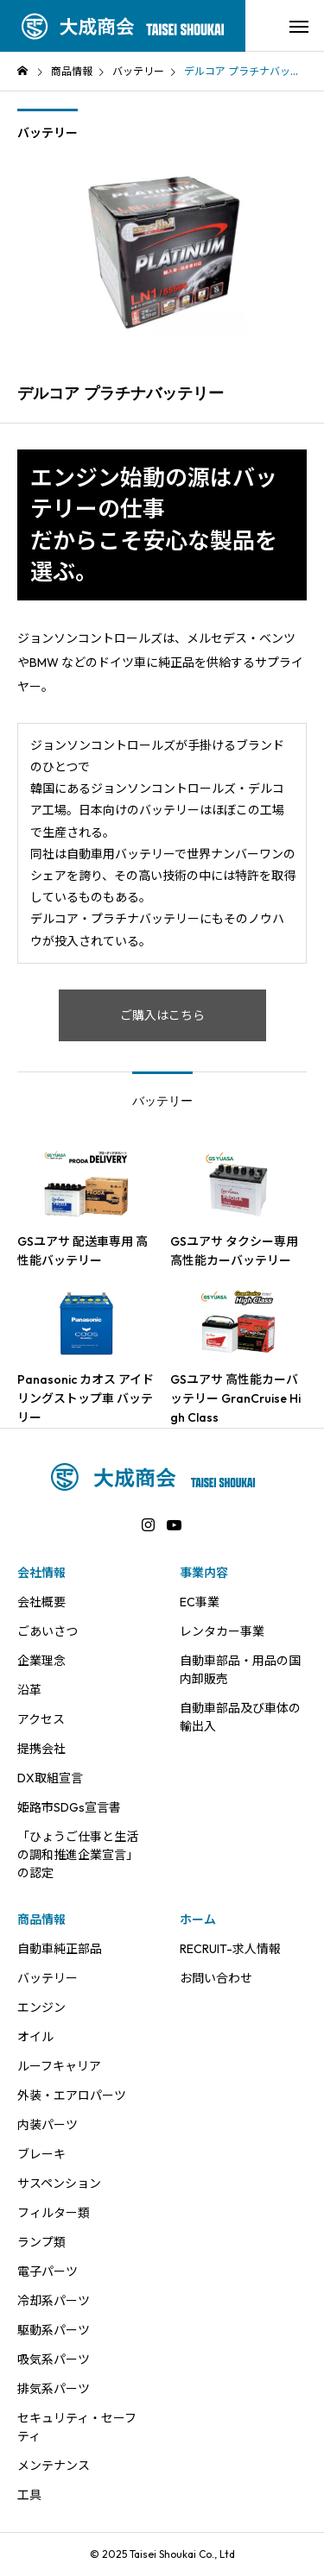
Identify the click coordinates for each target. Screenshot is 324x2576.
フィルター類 (53, 2213)
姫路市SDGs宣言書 (69, 1807)
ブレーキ (41, 2154)
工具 (29, 2495)
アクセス (41, 1719)
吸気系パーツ (53, 2359)
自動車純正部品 (59, 1949)
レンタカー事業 (222, 1631)
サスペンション (59, 2183)
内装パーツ (47, 2125)
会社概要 (41, 1602)
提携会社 (41, 1748)
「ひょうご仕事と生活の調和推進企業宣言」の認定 (77, 1855)
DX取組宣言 (50, 1778)
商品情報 (41, 1919)
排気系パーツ (53, 2389)
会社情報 (41, 1572)
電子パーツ (47, 2271)
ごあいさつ (47, 1631)
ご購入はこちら (162, 1015)
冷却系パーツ (53, 2301)
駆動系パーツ (53, 2330)
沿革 (29, 1690)
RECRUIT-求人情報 (230, 1949)
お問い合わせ (216, 1978)
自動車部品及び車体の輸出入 (240, 1717)
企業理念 (41, 1660)
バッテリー (47, 133)
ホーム (198, 1919)
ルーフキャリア (59, 2066)
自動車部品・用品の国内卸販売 (240, 1670)
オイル (35, 2037)
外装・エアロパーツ (71, 2095)
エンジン (41, 2007)
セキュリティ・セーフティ (77, 2427)
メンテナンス (53, 2465)
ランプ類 (41, 2242)
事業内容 (204, 1572)
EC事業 (199, 1602)
